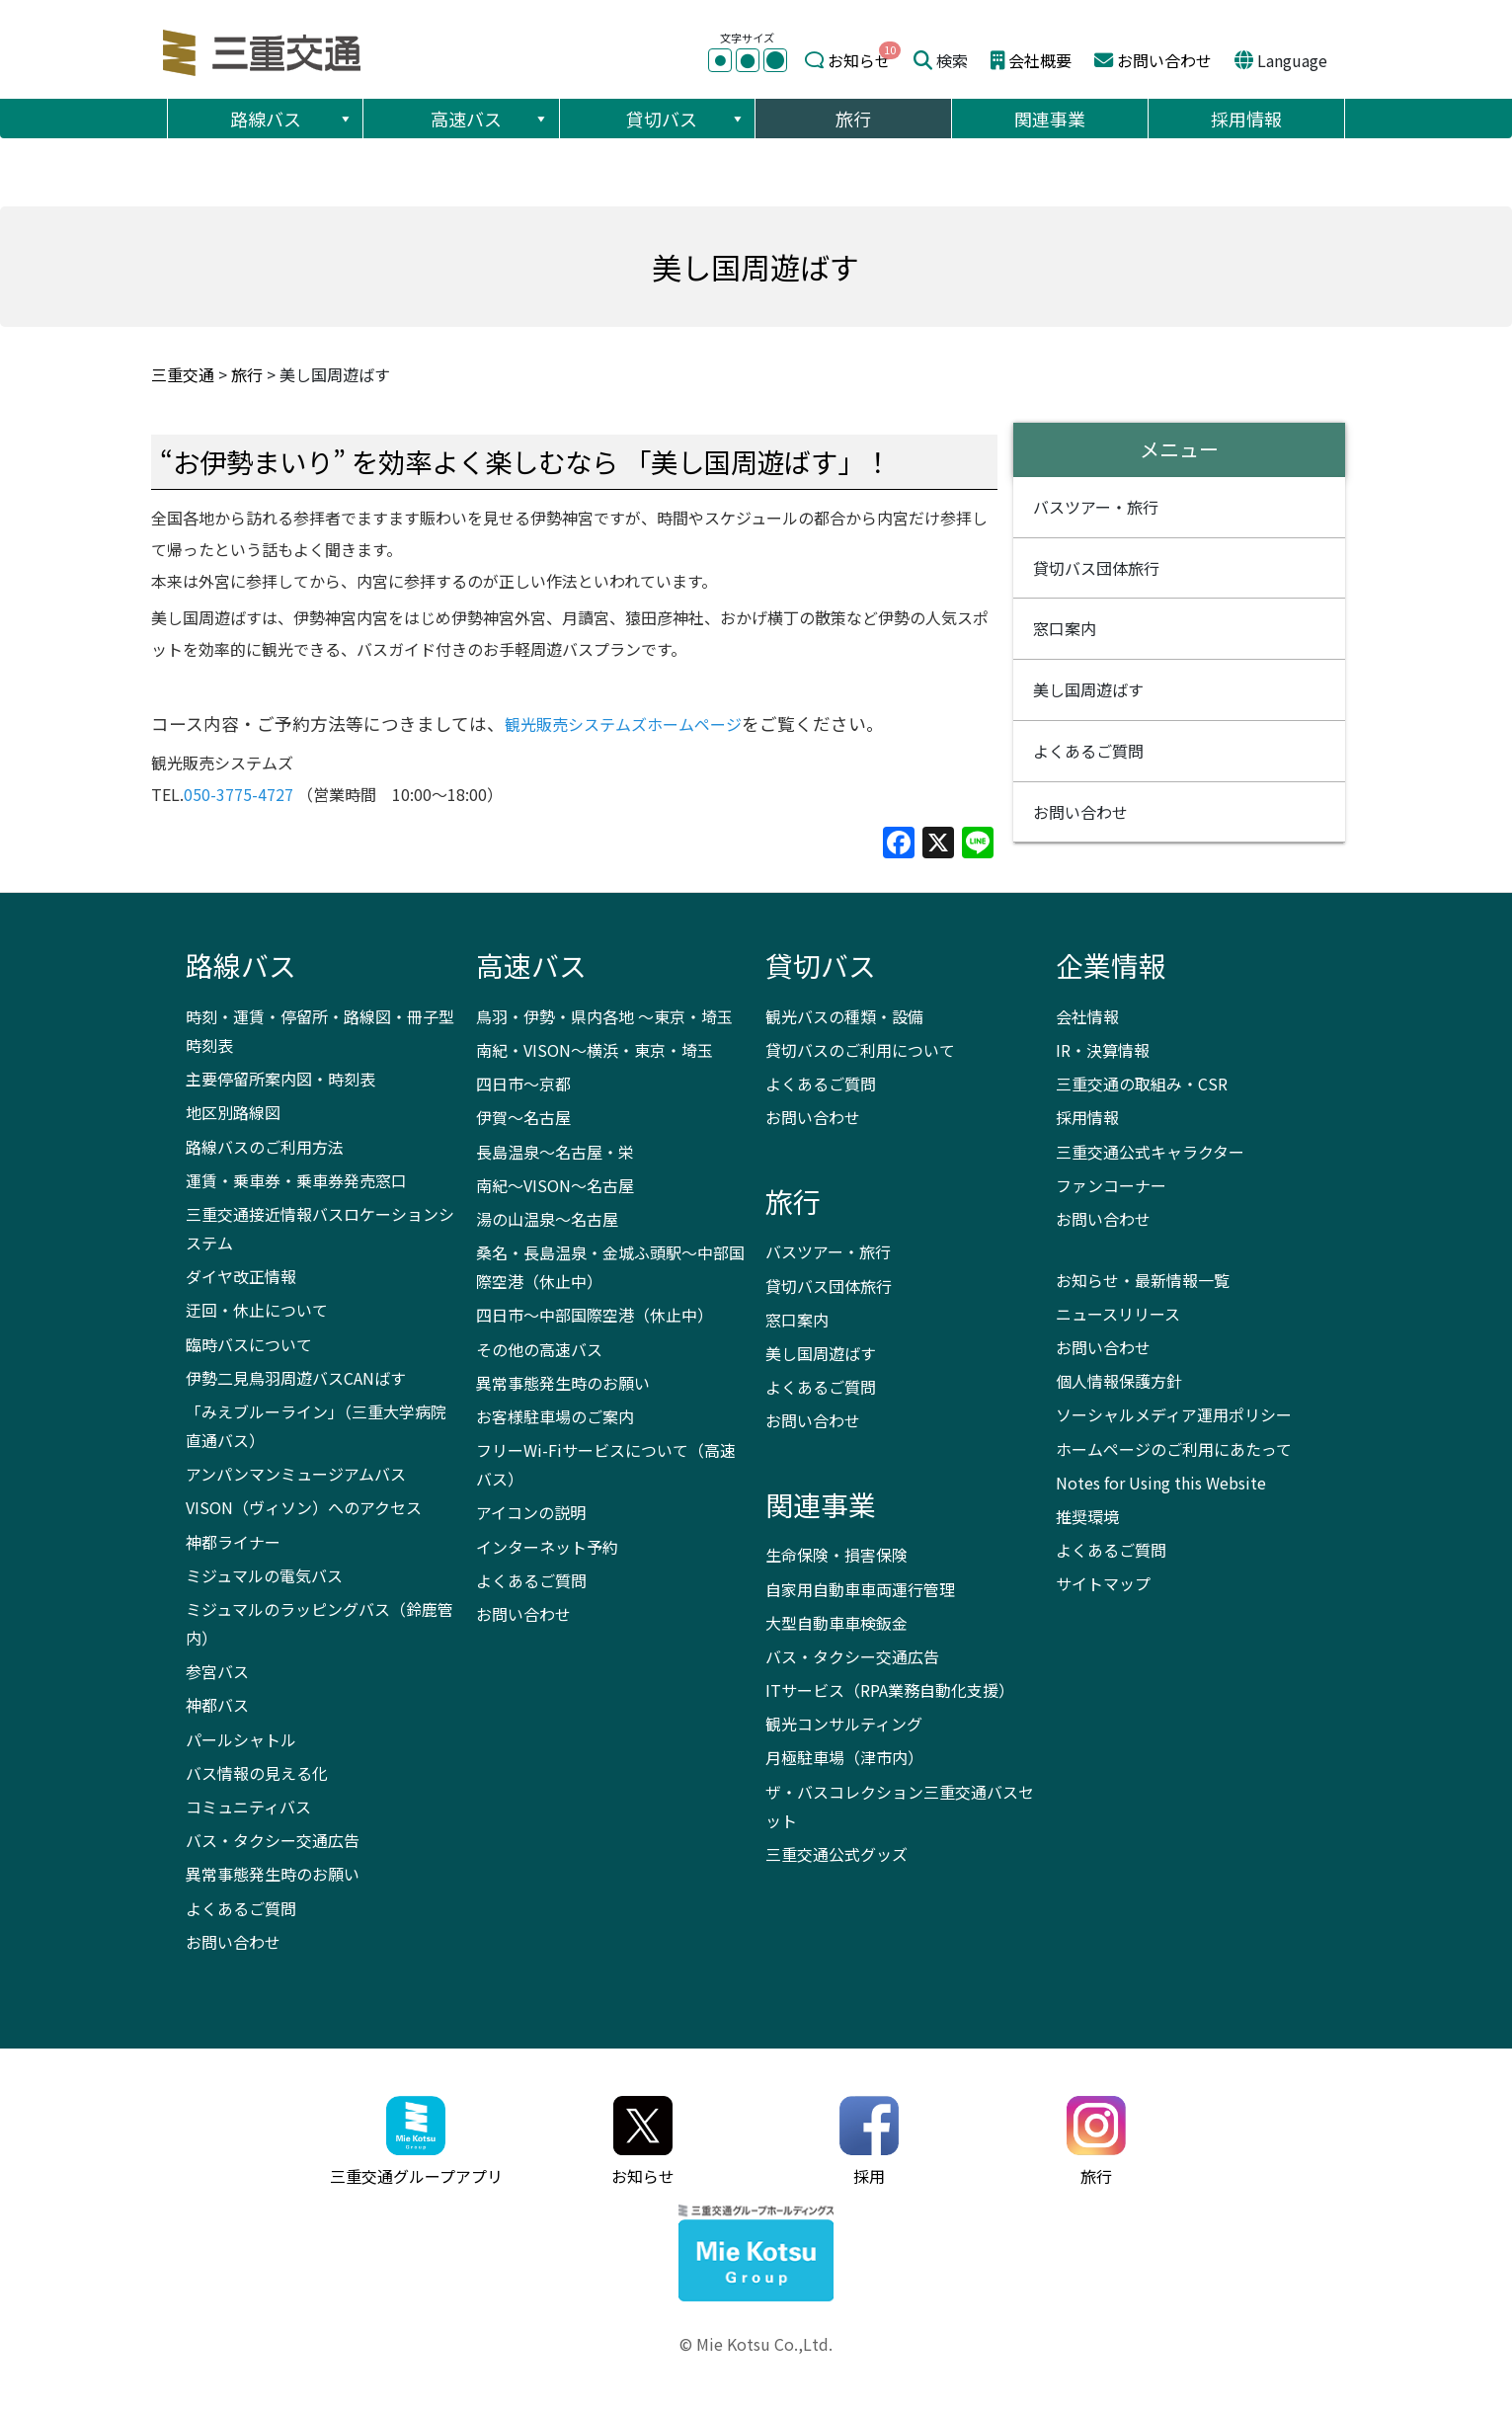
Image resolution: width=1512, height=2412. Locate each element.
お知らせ (859, 60)
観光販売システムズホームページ (623, 724)
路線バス (292, 118)
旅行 (853, 118)
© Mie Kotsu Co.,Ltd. (756, 2344)
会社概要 (1040, 60)
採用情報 (1246, 118)
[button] (345, 118)
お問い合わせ (1164, 60)
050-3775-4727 (238, 794)
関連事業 (1049, 118)
